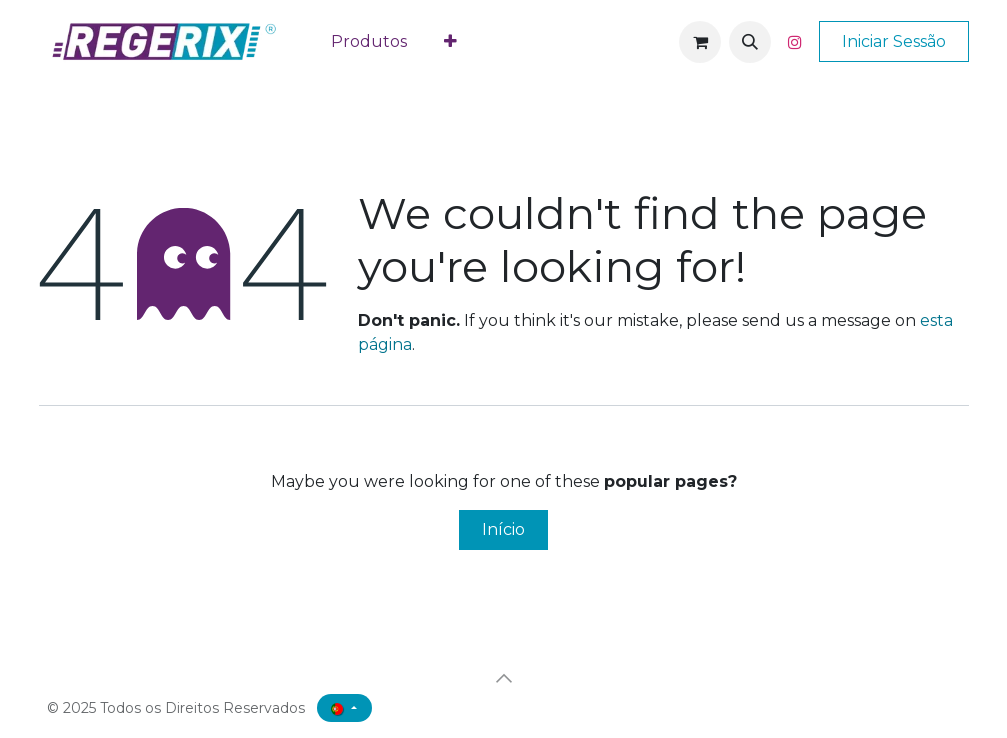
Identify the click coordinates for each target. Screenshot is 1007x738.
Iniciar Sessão (894, 41)
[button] (750, 42)
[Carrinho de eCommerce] (700, 42)
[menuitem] (369, 42)
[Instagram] (795, 42)
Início (503, 529)
